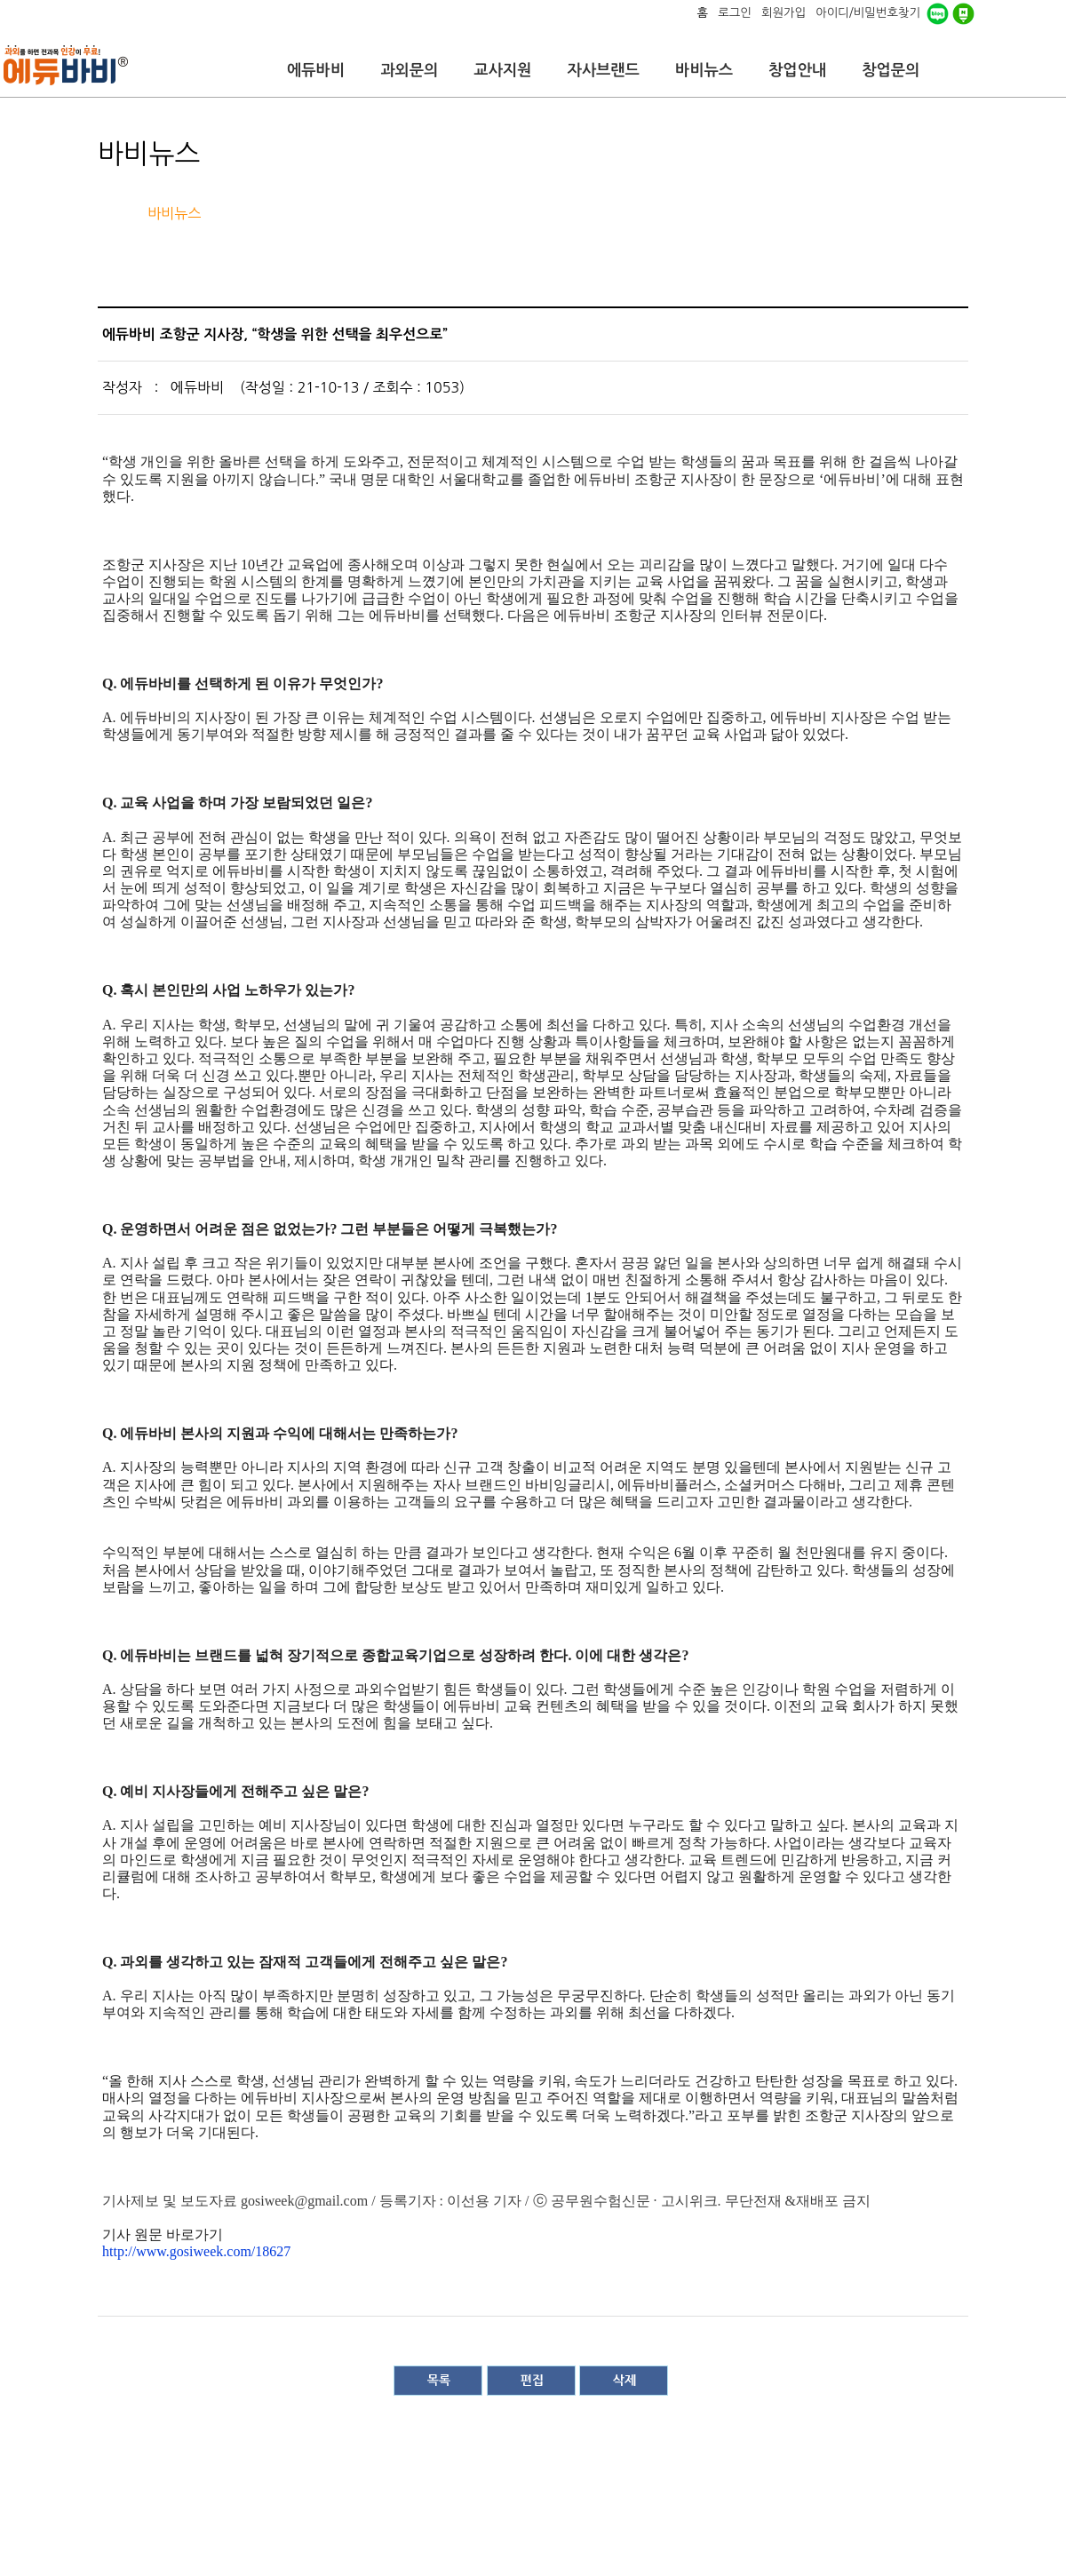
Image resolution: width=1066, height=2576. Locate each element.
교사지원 (502, 70)
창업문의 (890, 70)
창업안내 (797, 70)
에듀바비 (316, 70)
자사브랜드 (603, 70)
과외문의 (409, 70)
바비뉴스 (704, 70)
